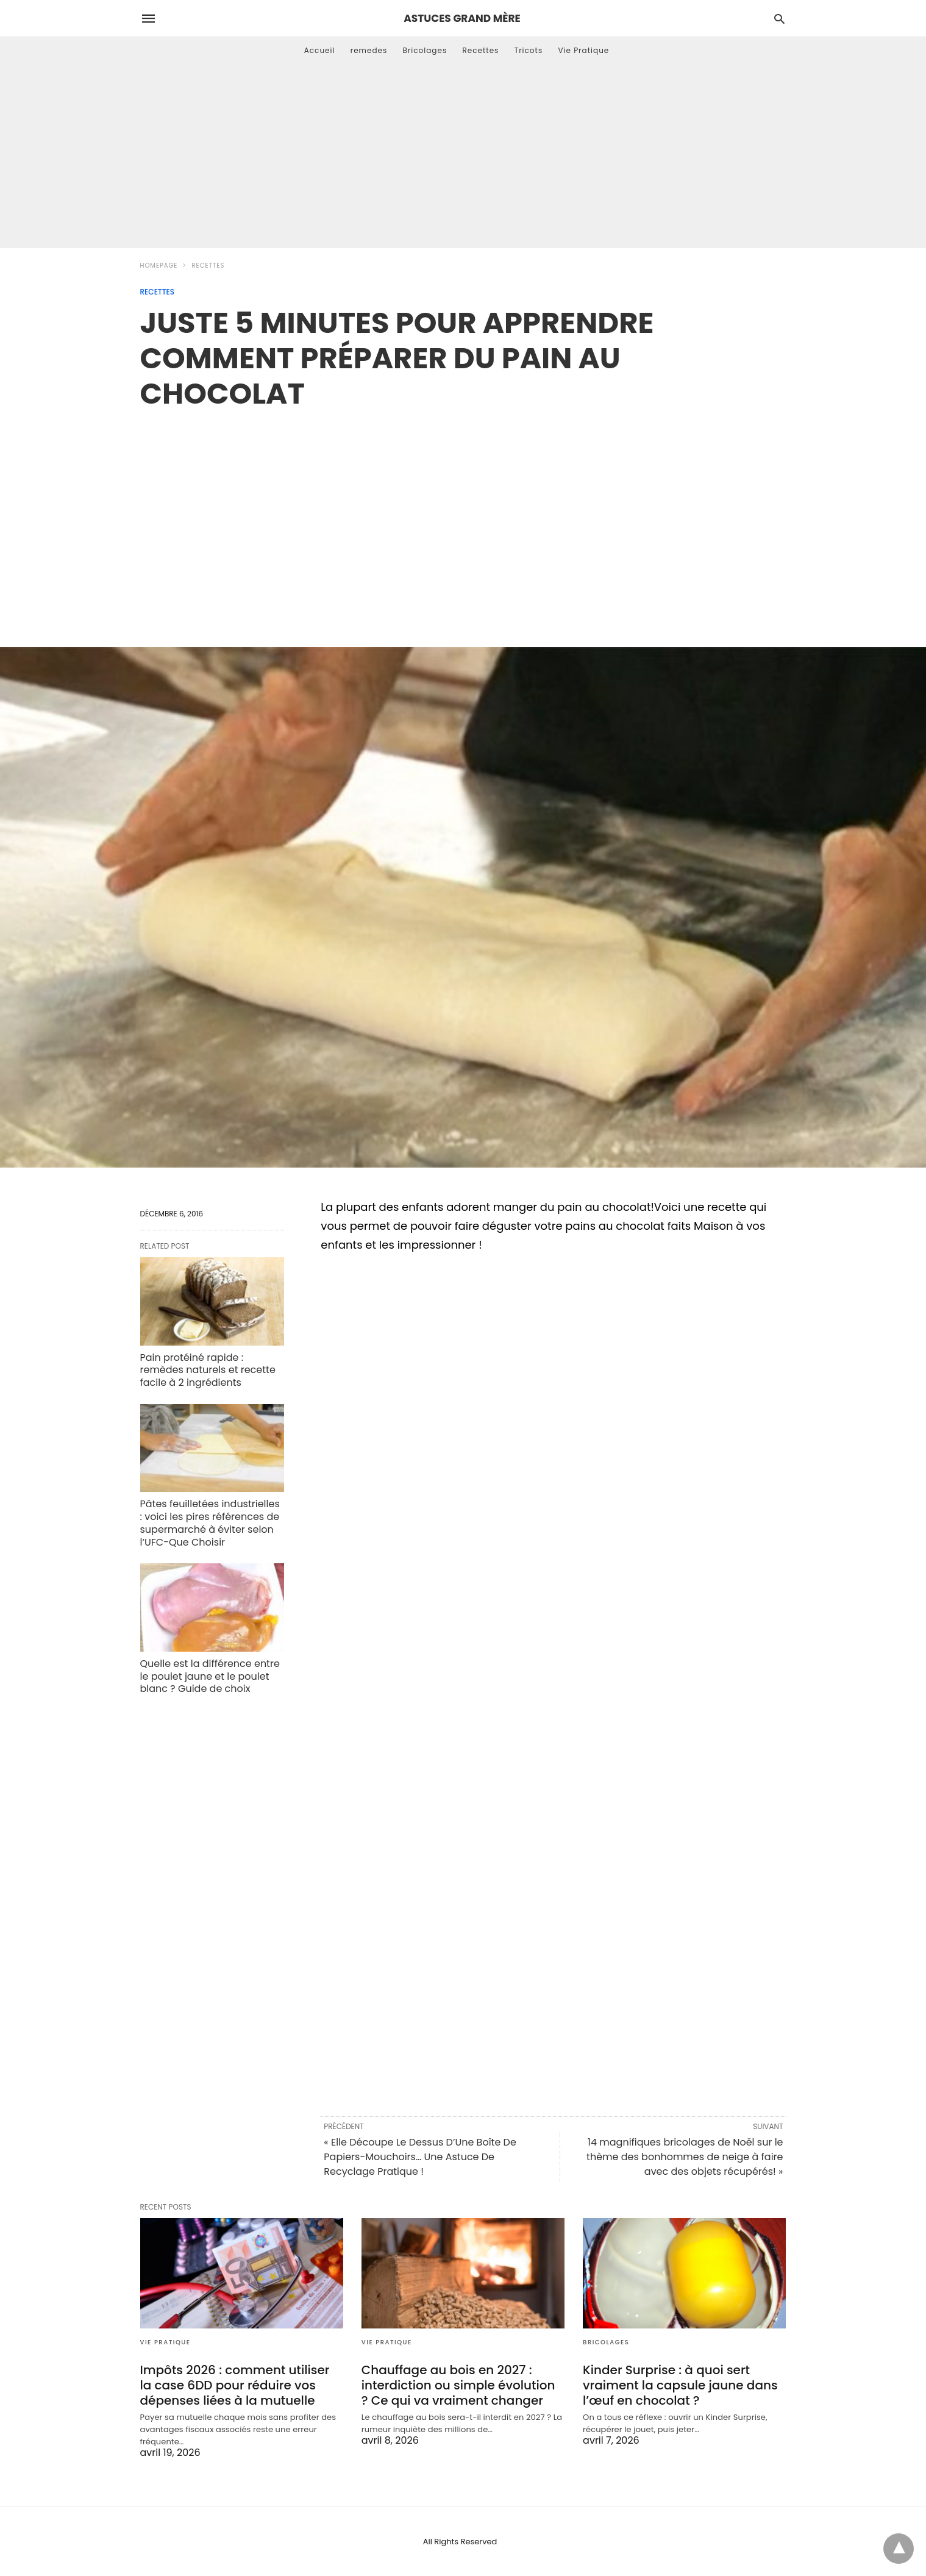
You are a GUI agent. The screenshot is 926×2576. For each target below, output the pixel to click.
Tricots (529, 50)
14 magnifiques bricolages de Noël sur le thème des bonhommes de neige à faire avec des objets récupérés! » (684, 2156)
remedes (369, 50)
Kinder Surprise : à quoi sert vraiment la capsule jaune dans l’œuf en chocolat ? (680, 2385)
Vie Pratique (583, 50)
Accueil (319, 50)
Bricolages (425, 50)
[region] (463, 515)
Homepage (159, 265)
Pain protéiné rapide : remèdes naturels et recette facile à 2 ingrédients (208, 1370)
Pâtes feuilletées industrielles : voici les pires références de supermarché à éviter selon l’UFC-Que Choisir (210, 1523)
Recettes (480, 50)
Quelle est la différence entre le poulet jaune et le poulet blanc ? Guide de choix (210, 1676)
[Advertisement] (463, 155)
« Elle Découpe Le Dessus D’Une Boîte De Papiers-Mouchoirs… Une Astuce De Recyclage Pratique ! (420, 2156)
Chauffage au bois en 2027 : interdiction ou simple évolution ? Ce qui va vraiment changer (458, 2385)
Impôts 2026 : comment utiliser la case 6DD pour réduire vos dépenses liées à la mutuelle (235, 2385)
